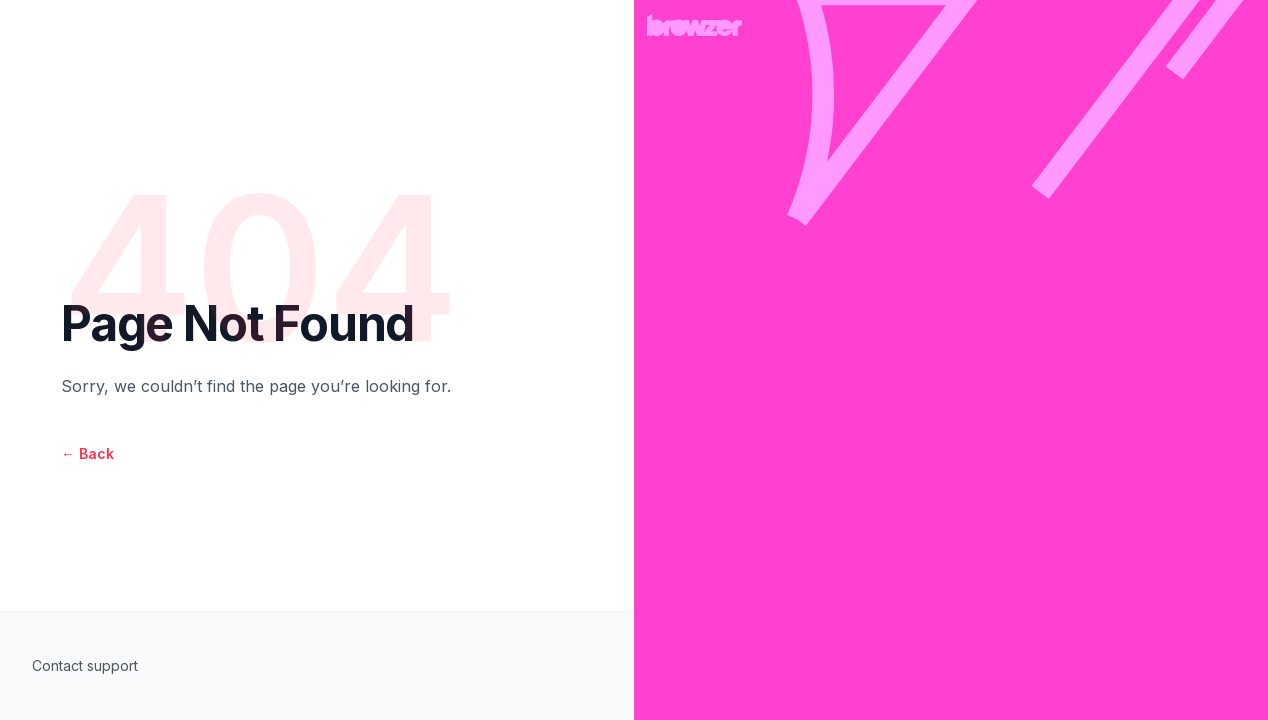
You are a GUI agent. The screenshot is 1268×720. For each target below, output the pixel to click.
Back (87, 453)
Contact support (85, 665)
